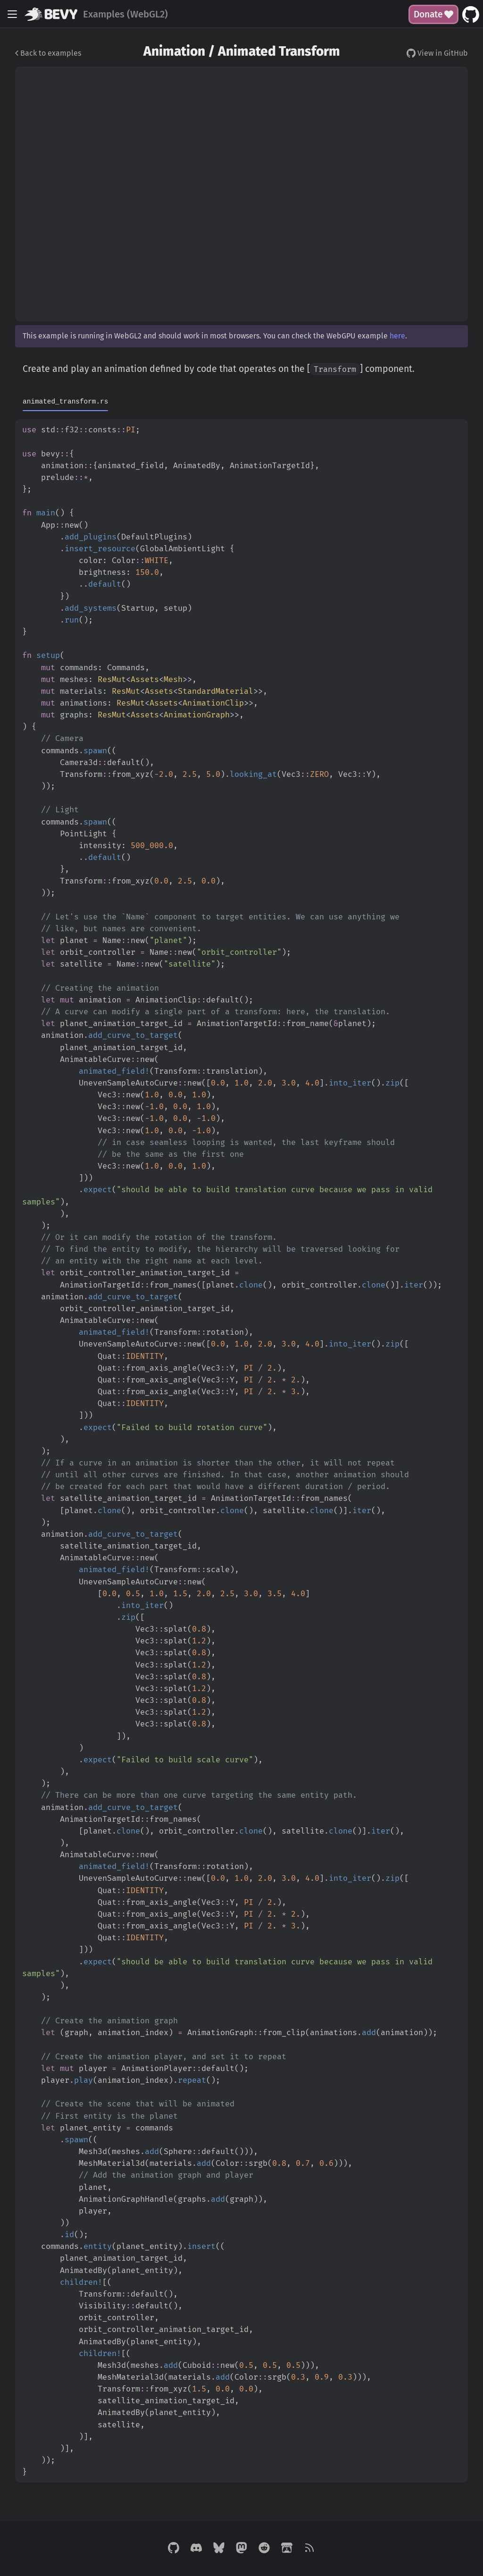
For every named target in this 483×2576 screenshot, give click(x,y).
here (397, 335)
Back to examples (48, 53)
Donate (433, 14)
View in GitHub (437, 53)
